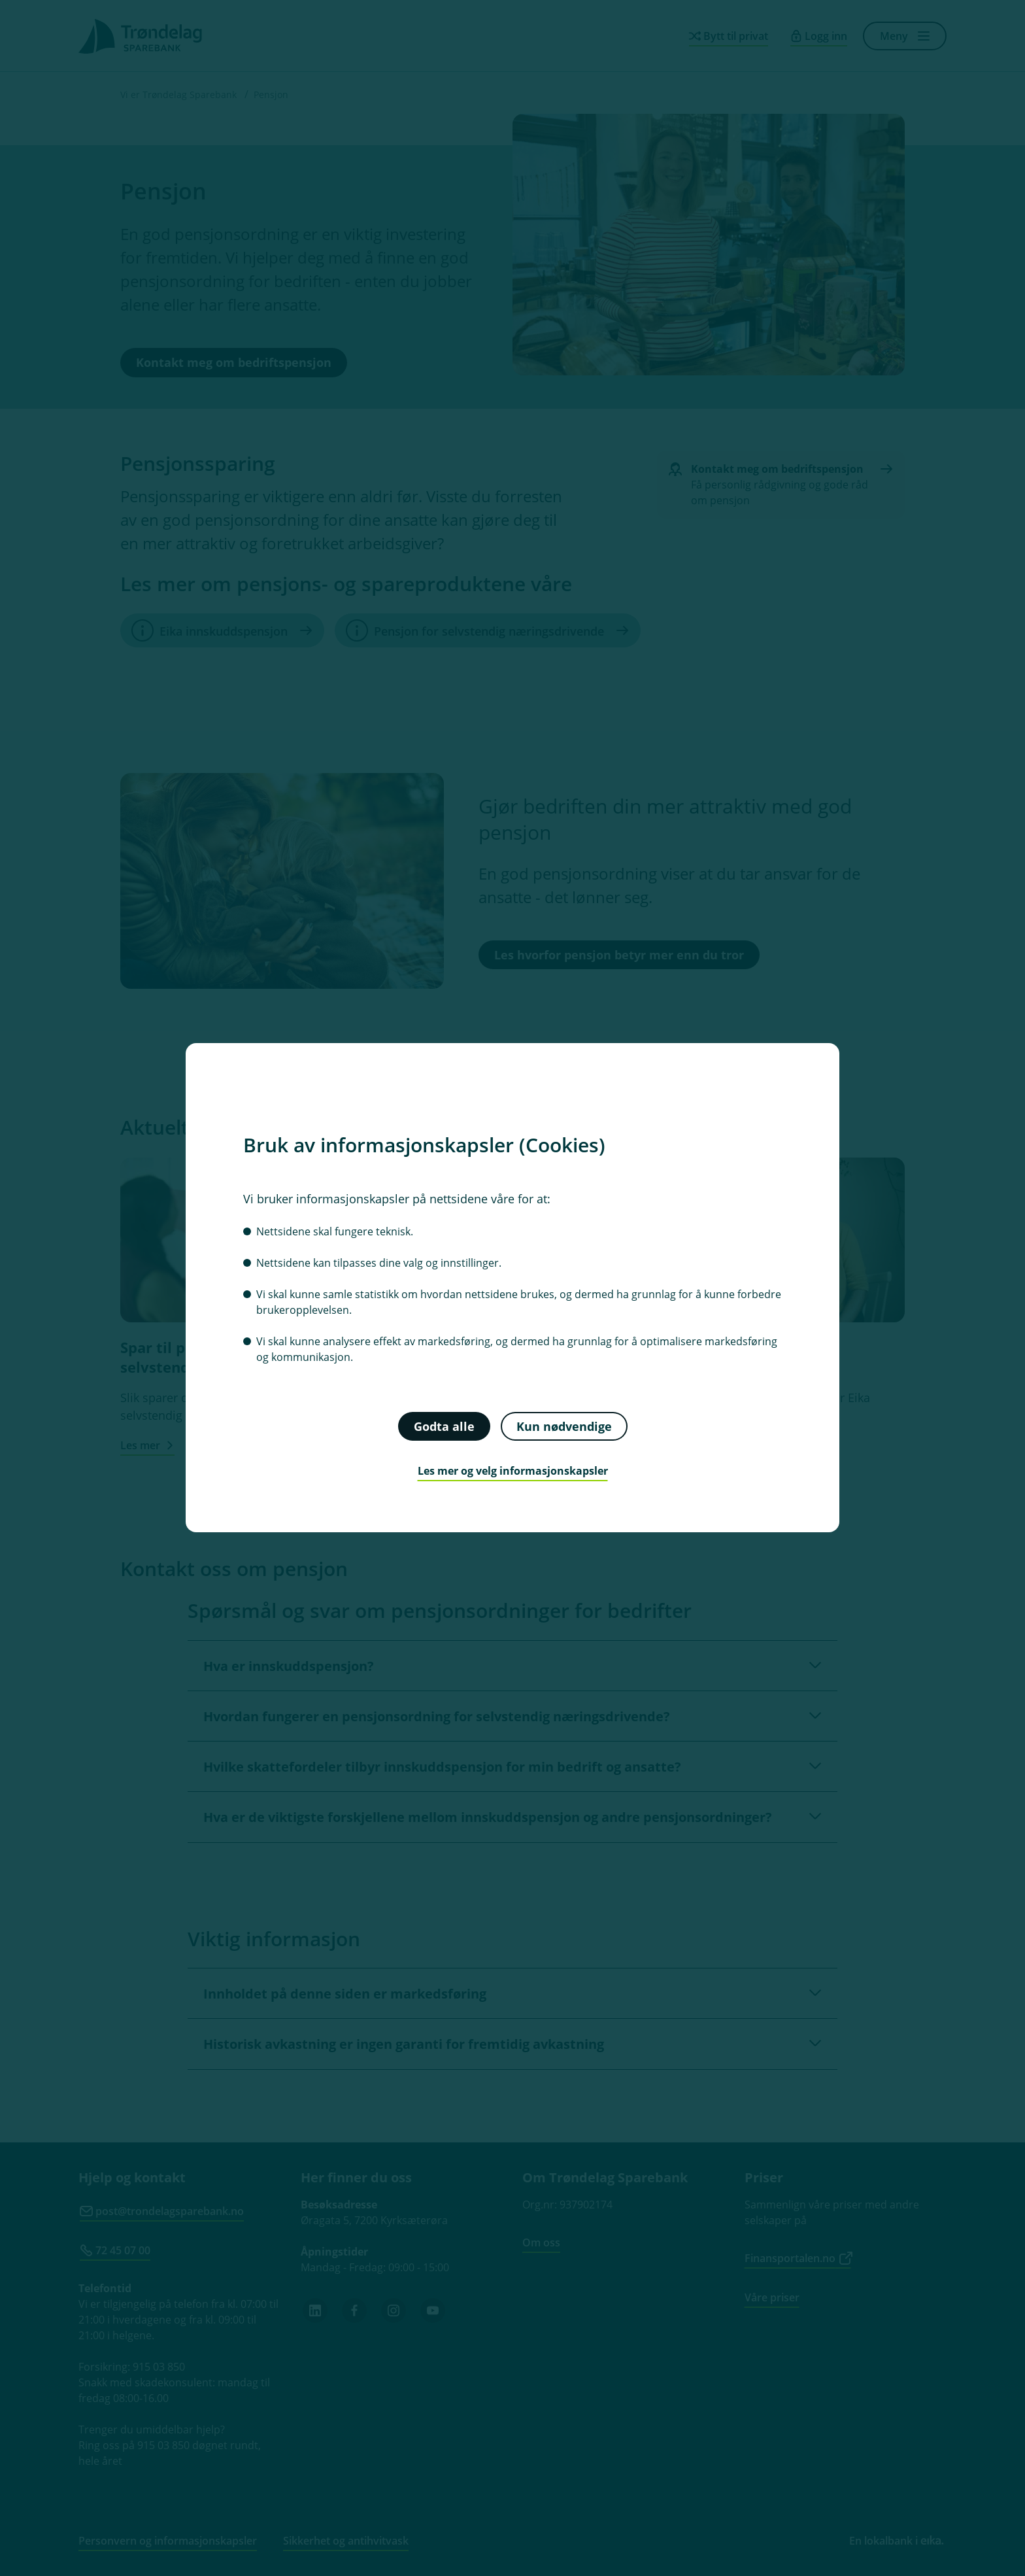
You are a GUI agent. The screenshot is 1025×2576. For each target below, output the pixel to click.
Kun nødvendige (564, 1426)
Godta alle (444, 1426)
